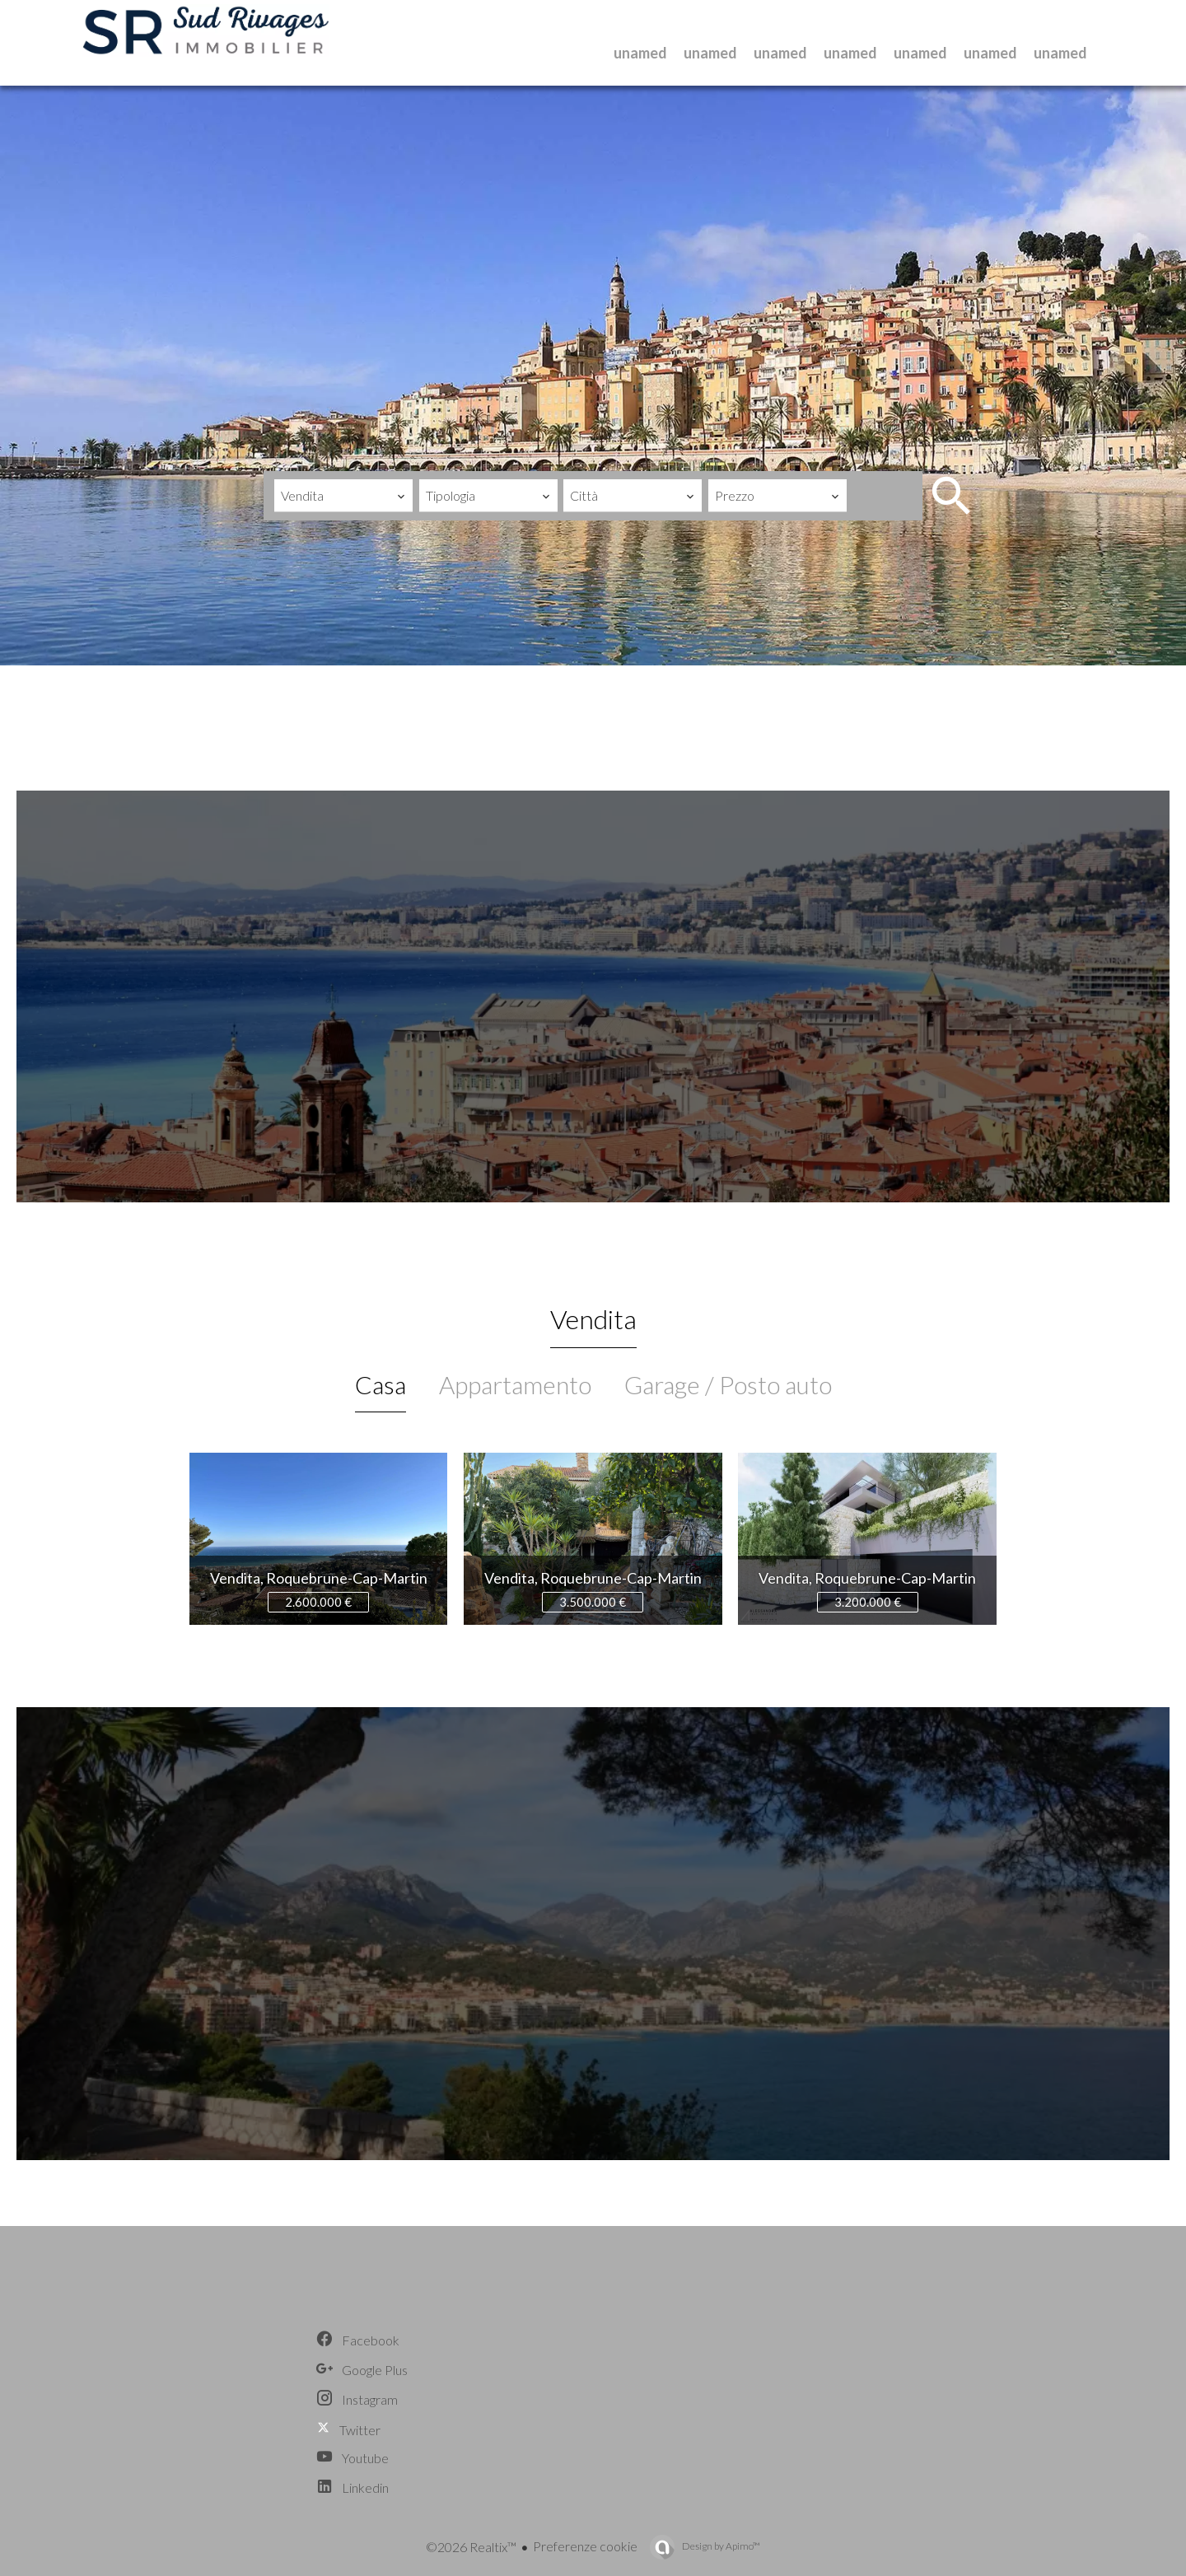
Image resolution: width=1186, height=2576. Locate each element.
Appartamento (515, 1384)
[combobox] (343, 495)
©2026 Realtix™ (471, 2547)
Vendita (593, 1319)
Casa (380, 1384)
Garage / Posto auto (728, 1384)
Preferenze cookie (585, 2546)
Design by (720, 2546)
